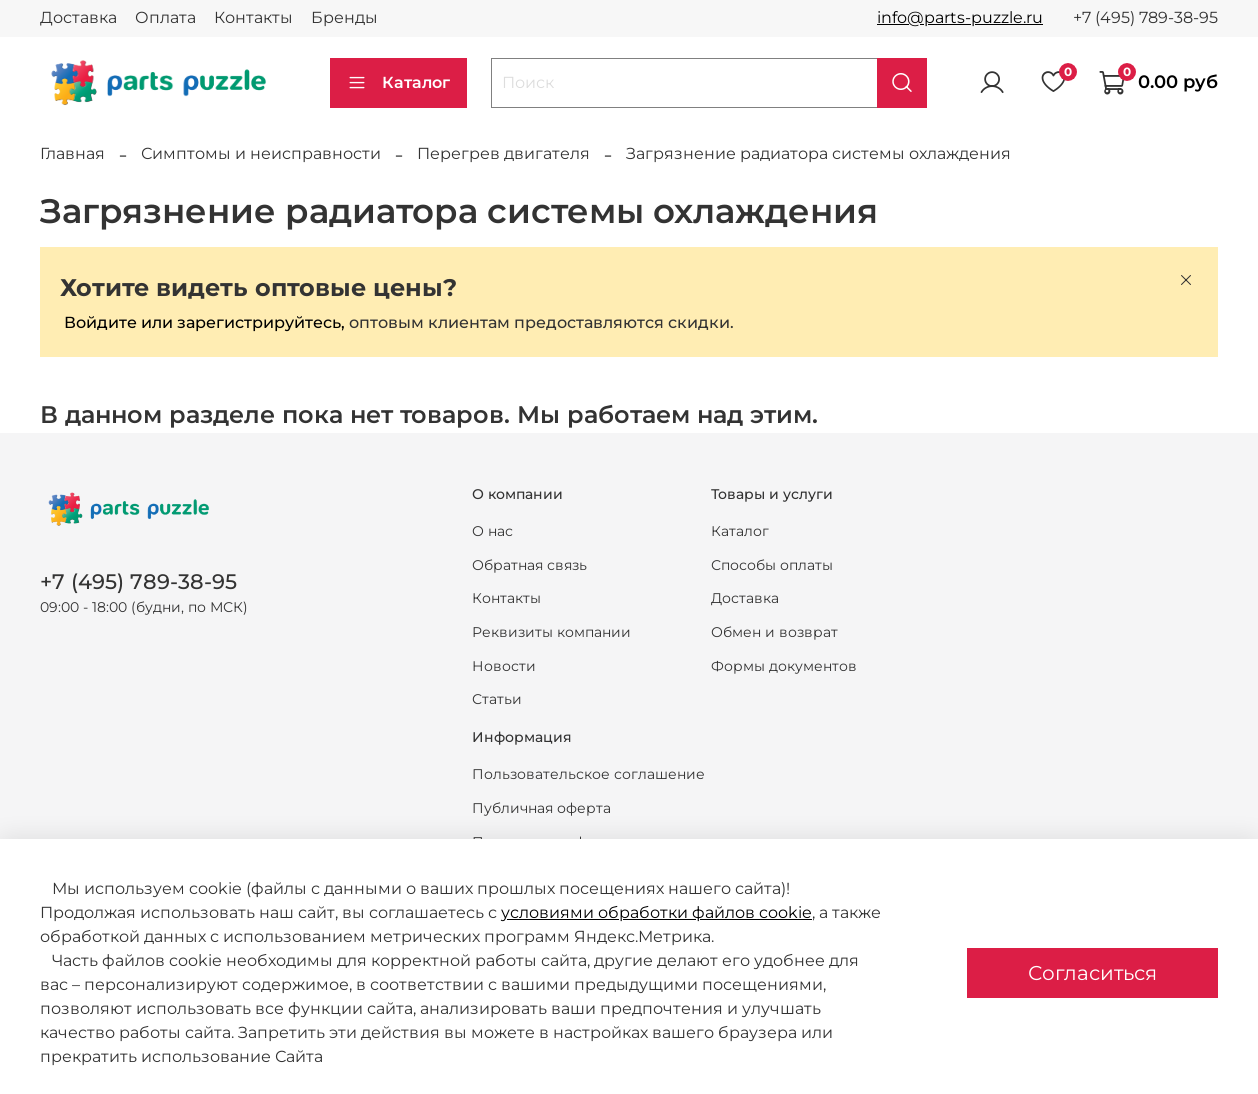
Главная (72, 153)
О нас (492, 531)
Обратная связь (529, 565)
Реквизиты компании (551, 632)
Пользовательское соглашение (588, 774)
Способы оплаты (772, 565)
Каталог (398, 83)
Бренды (344, 17)
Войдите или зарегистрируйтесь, (204, 322)
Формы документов (784, 666)
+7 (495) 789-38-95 (1145, 17)
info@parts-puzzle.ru (960, 17)
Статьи (497, 699)
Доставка (78, 17)
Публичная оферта (541, 808)
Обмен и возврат (774, 632)
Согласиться (1092, 973)
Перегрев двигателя (503, 153)
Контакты (253, 17)
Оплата (165, 17)
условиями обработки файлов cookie (656, 912)
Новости (504, 666)
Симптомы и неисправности (261, 153)
